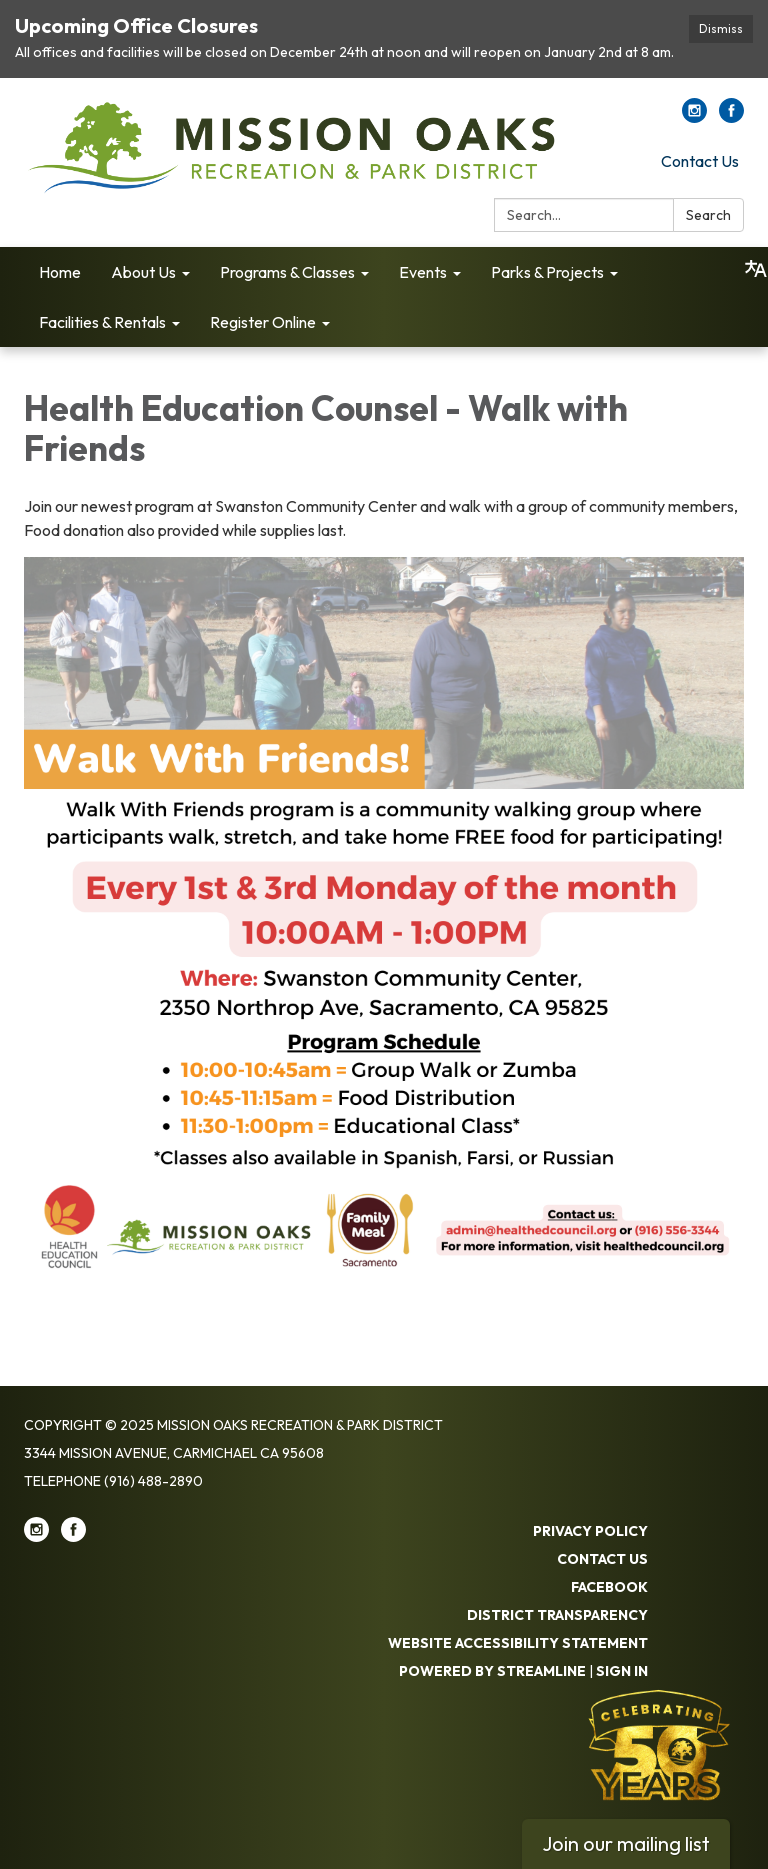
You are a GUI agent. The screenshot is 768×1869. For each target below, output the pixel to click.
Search (708, 215)
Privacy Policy (590, 1531)
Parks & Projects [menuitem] (547, 272)
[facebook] (731, 117)
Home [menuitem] (60, 272)
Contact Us (700, 161)
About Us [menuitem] (143, 272)
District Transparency (557, 1615)
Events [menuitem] (423, 272)
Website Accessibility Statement (518, 1643)
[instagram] (694, 117)
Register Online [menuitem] (263, 322)
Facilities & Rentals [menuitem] (102, 322)
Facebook (609, 1587)
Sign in (622, 1671)
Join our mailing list (626, 1843)
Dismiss (721, 28)
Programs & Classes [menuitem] (287, 272)
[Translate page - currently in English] (756, 269)
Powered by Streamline (492, 1671)
